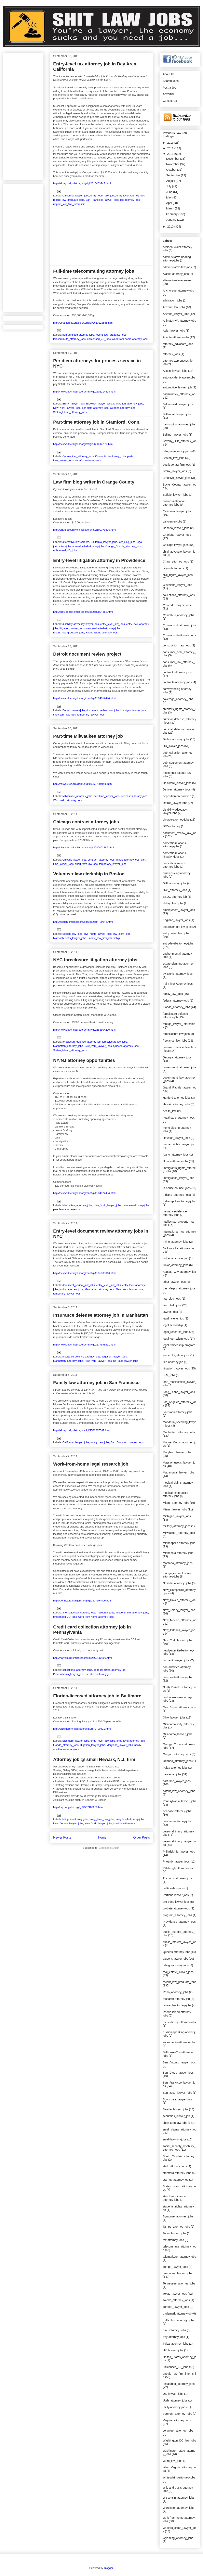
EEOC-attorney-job (175, 896)
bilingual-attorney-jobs (75, 1819)
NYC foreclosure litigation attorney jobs (95, 959)
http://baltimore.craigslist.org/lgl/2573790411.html (82, 1728)
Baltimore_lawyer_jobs (76, 1740)
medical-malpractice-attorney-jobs (176, 1494)
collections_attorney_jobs (77, 1669)
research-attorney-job (176, 1998)
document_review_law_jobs (102, 710)
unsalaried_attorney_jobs (178, 2383)
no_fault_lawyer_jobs (125, 1360)
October (171, 169)
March (170, 208)
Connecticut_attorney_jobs (78, 456)
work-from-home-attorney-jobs (130, 338)
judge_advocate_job (175, 1258)
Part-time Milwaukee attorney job (88, 736)
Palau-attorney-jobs (175, 1767)
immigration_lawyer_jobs (178, 1178)
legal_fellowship (173, 1325)
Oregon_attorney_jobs (177, 1754)
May (169, 197)
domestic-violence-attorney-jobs (175, 865)
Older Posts (141, 1837)
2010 (170, 226)
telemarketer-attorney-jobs (179, 2256)
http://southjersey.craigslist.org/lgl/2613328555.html (83, 322)
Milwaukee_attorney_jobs (77, 796)
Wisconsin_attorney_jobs (68, 800)
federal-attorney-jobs (176, 1000)
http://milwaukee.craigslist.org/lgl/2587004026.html (82, 783)
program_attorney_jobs (177, 1915)
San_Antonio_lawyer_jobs (179, 2062)
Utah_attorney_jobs (175, 2400)
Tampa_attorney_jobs (176, 2226)
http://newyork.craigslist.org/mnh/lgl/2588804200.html (84, 1029)
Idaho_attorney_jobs (176, 1154)
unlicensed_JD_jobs (99, 338)
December (173, 158)
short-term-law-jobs (64, 714)
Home (102, 1837)
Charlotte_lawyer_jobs (177, 534)
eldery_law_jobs (173, 903)
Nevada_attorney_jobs (177, 1583)
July (169, 186)
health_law (169, 1111)
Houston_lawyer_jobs (176, 1137)
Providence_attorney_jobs (179, 1921)
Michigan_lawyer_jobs (133, 710)
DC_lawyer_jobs (173, 746)
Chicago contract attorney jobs (86, 821)
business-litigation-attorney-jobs (174, 503)
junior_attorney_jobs (71, 1289)
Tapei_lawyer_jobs (174, 2233)
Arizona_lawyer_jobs (176, 313)
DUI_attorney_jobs (174, 883)
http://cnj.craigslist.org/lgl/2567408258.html (78, 1807)
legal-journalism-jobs (176, 1338)
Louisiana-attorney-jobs (177, 1412)
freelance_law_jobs (175, 1040)
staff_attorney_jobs (175, 2166)
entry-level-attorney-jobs (131, 195)
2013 (170, 142)
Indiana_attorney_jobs (177, 1194)
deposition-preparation (177, 796)
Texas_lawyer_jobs (175, 2293)
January (171, 219)
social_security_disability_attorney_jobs (179, 2147)
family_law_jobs (100, 1442)
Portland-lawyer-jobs (176, 1895)
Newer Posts (62, 1837)
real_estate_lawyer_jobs (178, 1972)
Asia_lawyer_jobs (174, 330)
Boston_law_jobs (72, 933)
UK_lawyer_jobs (173, 2350)
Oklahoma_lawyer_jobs (177, 1734)
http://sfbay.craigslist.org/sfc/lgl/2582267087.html (81, 1430)
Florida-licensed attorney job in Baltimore (97, 1695)
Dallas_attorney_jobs (176, 739)
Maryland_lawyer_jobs (120, 1745)
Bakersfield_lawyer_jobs (178, 404)
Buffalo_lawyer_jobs (175, 494)
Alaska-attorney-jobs (176, 273)
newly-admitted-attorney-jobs (103, 628)
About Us (169, 74)
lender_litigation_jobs (176, 1355)
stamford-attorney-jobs (88, 460)
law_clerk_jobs (121, 933)
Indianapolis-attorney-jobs (179, 1201)
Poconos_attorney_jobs (177, 1878)
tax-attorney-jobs (130, 199)
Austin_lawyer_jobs (175, 370)
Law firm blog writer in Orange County (93, 482)
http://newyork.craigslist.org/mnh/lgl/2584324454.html (84, 1193)
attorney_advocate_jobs (178, 344)
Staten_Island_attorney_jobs (70, 412)
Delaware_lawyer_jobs (177, 783)
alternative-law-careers (76, 541)
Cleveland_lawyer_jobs (177, 585)
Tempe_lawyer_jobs (175, 2266)
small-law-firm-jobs (124, 1823)
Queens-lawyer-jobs (175, 1958)
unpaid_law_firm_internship (69, 204)
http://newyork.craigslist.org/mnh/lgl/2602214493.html (84, 391)
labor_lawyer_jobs (174, 1281)
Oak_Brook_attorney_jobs (179, 1707)
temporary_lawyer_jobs (90, 714)
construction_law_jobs (177, 645)
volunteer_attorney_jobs (178, 2430)
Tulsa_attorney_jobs (175, 2343)
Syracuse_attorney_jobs (178, 2216)
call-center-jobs (172, 521)
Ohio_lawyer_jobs (174, 1717)
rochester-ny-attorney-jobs (179, 2022)
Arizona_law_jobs (174, 307)
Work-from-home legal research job (90, 1464)
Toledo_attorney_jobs (176, 2300)
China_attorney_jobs (176, 561)
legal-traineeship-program (179, 1345)
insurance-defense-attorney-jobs (81, 1356)
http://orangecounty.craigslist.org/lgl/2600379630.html (84, 529)
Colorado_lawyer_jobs (177, 605)
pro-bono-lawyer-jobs (176, 1901)
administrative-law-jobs (177, 267)
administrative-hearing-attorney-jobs (177, 258)
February (172, 214)
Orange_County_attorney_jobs (123, 546)
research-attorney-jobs (177, 2005)
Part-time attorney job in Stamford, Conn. (96, 422)
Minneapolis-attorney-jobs (179, 1543)
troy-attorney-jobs (174, 2337)
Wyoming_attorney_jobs (178, 2538)
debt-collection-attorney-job (109, 1669)
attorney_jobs (171, 354)
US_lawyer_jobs (173, 2393)
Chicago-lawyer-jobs (74, 859)
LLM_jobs (169, 1375)
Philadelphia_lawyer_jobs (179, 1851)
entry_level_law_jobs (103, 195)
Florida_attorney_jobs (66, 1745)
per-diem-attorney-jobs (95, 407)
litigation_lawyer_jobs (72, 628)
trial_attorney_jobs (174, 2330)
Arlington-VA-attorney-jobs (179, 320)
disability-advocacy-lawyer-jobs (81, 624)
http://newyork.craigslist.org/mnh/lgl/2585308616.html (84, 1273)
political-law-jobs (173, 1888)
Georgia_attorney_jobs (177, 1057)
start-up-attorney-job (175, 2179)
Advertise (169, 94)
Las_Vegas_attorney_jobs (179, 1288)
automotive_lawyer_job (177, 387)
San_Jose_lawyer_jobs (177, 2092)
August (171, 180)
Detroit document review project (87, 654)
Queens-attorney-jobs (122, 407)
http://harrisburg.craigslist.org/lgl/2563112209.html (82, 1657)
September (173, 175)
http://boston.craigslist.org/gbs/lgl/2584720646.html (83, 921)
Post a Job (169, 87)
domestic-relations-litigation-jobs (175, 854)
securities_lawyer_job (176, 2116)
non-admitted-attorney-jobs (78, 334)
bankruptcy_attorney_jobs (179, 424)
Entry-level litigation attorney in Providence (99, 560)
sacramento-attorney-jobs (179, 2042)
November (173, 164)
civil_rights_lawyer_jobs (98, 933)
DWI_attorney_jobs (175, 890)
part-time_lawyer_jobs (106, 796)
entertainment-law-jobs (177, 926)
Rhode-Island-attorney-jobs (102, 632)
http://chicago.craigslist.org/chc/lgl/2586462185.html (83, 847)
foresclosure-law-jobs (114, 1041)
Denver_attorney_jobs (177, 789)
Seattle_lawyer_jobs (175, 2109)
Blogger (108, 2567)
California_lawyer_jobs (76, 195)
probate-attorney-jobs (176, 1908)
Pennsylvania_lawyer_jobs (68, 1674)
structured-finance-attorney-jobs (175, 2198)
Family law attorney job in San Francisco (96, 1382)
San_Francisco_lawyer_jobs (102, 199)
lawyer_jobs (170, 1311)
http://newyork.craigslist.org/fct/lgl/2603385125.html (83, 444)
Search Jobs (171, 80)
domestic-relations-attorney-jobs (175, 844)
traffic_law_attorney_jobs (178, 2320)
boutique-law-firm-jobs (177, 464)
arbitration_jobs (172, 300)
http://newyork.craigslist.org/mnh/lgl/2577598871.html (84, 1344)
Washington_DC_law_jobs (179, 2440)
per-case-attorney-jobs (134, 796)
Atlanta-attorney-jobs (176, 337)
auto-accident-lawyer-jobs (179, 377)
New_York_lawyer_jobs (67, 407)
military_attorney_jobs (176, 1526)
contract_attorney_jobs (101, 859)
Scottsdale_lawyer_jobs (178, 2099)
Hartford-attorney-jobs (176, 1097)
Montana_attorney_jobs (177, 1563)
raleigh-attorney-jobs (176, 1965)
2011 (170, 153)
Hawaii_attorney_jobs (176, 1104)
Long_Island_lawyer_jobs (179, 1392)
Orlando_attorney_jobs (177, 1761)
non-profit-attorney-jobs (177, 1677)
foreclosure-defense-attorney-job (82, 1041)
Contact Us (170, 100)
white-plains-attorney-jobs (179, 2477)
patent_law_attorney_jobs (179, 1791)
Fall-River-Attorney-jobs (178, 983)
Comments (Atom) (109, 1847)
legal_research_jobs (102, 1612)
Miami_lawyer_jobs (175, 1509)
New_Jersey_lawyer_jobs (68, 1823)
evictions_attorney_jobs (177, 973)
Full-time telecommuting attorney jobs (93, 271)
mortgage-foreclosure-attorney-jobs (177, 1575)
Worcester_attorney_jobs (178, 2507)
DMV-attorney (171, 826)
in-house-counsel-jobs (177, 1188)
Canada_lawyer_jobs (176, 528)
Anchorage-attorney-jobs (178, 290)
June (169, 192)
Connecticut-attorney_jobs (110, 456)
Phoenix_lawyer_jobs (176, 1861)
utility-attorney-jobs (175, 2407)
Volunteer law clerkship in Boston (89, 873)
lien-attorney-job (173, 1362)
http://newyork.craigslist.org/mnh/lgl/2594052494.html (84, 698)
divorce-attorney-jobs (176, 819)
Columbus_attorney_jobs (178, 615)
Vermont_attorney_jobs (177, 2413)
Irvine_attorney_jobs (175, 1241)
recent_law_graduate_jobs (68, 199)
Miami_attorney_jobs (176, 1502)
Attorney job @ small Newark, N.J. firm (94, 1759)
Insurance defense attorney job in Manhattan (100, 1315)
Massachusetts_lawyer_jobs (69, 938)
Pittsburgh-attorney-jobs (178, 1868)
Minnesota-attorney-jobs (178, 1553)
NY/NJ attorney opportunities (84, 1060)
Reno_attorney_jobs (175, 1992)
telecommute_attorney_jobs (69, 338)
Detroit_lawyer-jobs (74, 710)
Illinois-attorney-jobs (127, 859)
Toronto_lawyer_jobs (176, 2306)
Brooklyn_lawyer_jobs (99, 403)
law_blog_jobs (127, 541)
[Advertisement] (22, 115)
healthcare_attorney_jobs (179, 1117)
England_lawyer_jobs (176, 920)
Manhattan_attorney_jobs (128, 403)
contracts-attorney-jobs (177, 682)
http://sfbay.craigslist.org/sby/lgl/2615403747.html (82, 183)
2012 (170, 148)
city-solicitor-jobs (173, 568)
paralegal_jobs (172, 1774)
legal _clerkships (173, 1318)
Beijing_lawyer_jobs (175, 434)
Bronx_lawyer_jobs (74, 403)
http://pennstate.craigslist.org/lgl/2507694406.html (82, 1600)
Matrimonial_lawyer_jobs (178, 1472)
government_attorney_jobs (180, 1067)
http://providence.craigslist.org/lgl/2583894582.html (83, 611)
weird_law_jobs (172, 2460)
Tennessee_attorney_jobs (179, 2283)
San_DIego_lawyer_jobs (178, 2072)
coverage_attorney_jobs (178, 699)
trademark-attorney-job (177, 2313)
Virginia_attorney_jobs (177, 2420)
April (169, 203)
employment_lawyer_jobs (179, 910)
